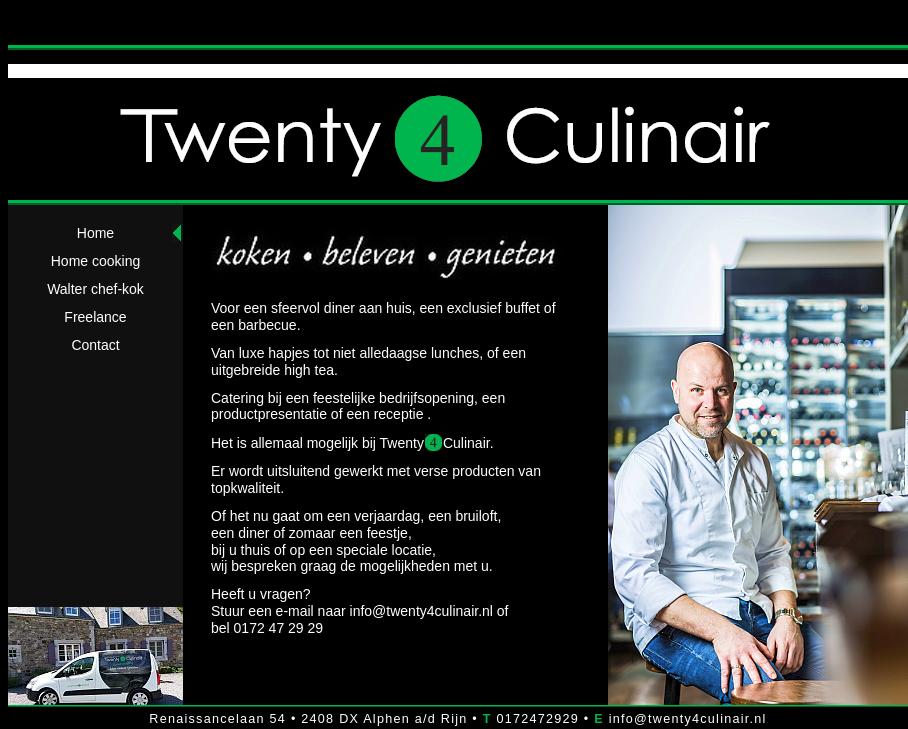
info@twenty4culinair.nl (421, 611)
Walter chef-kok (95, 289)
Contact (95, 345)
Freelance (95, 317)
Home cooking (96, 261)
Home (95, 233)
